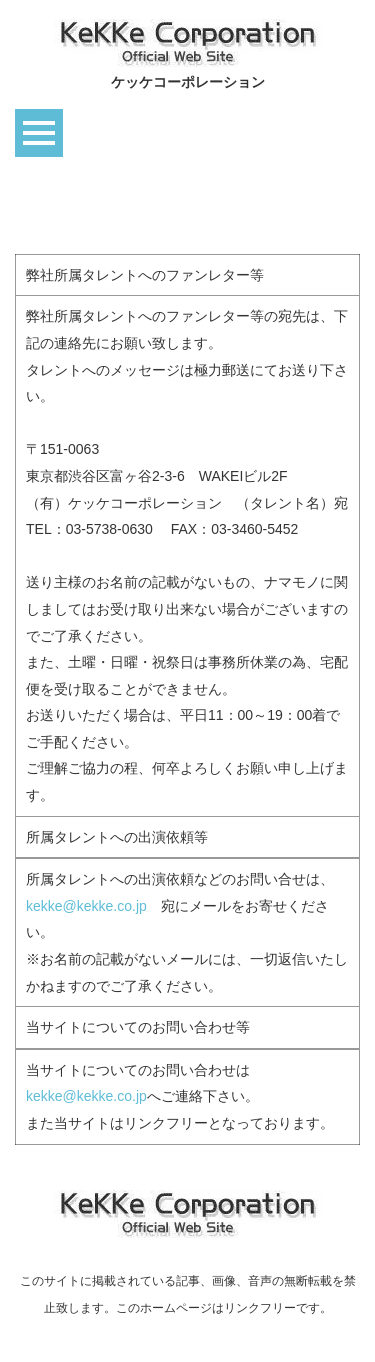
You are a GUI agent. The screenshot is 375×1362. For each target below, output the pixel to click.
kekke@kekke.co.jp (86, 906)
